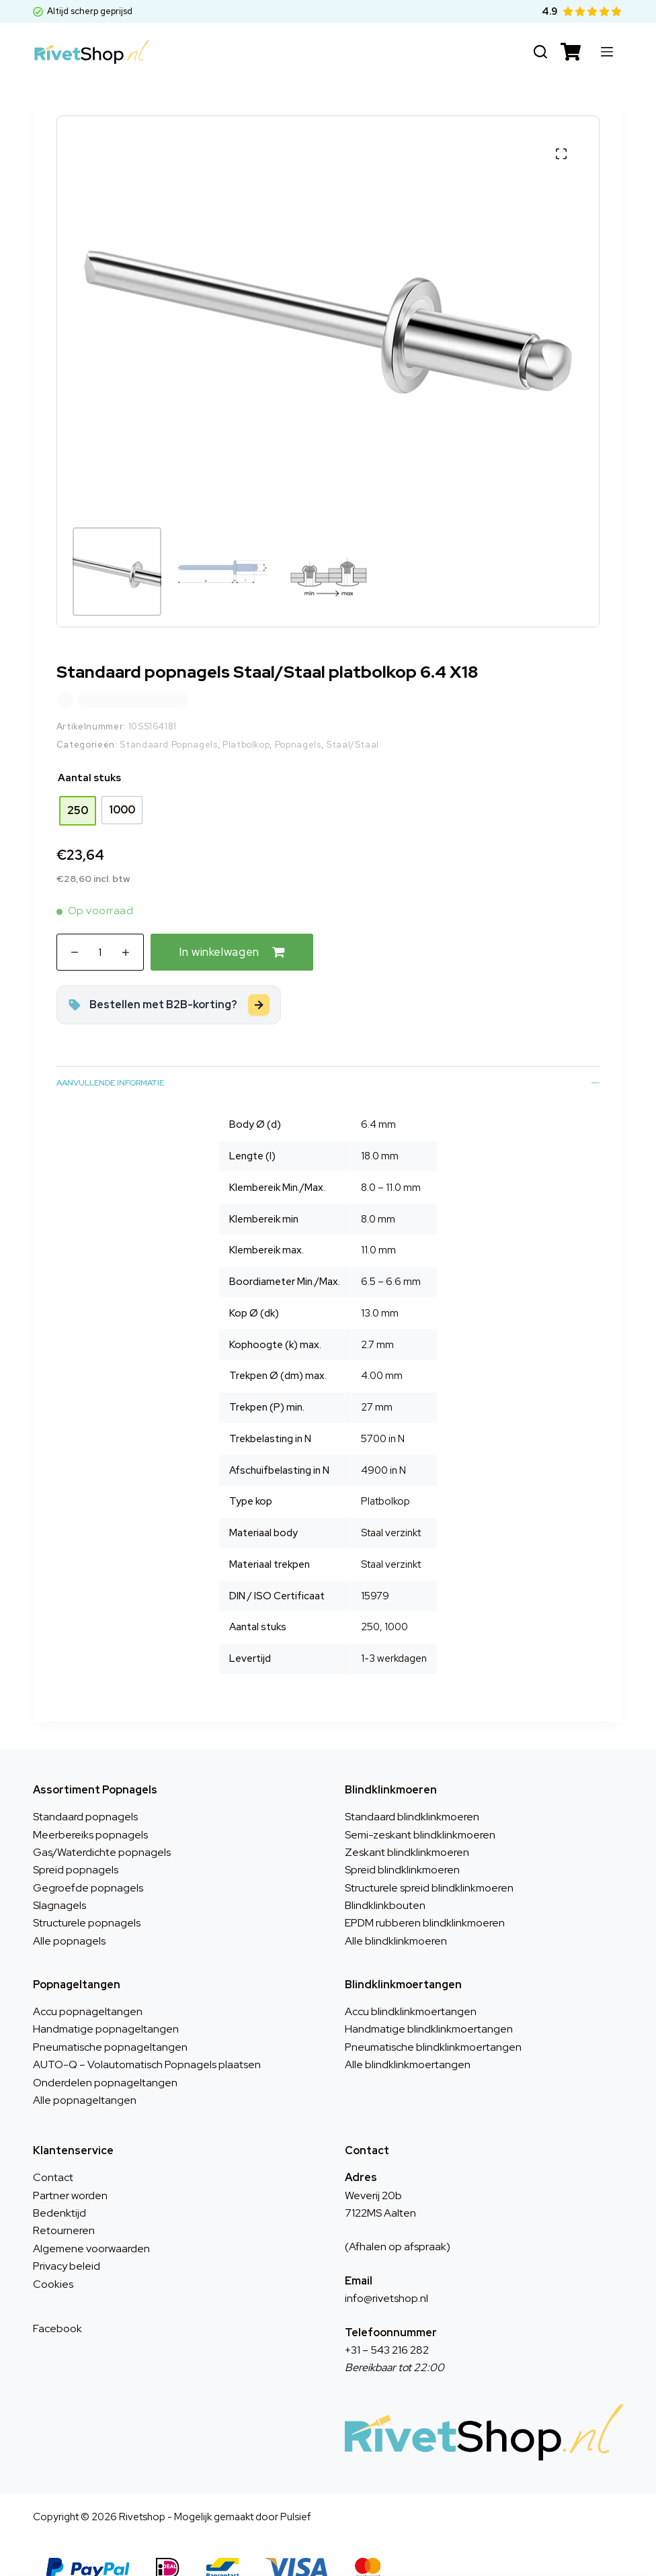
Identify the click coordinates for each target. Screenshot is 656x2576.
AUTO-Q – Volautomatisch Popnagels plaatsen (147, 2040)
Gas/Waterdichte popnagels (102, 1828)
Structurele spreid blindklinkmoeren (429, 1864)
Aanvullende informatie (328, 1058)
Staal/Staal (352, 720)
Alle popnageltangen (84, 2076)
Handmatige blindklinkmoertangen (429, 2005)
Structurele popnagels (86, 1899)
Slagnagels (59, 1881)
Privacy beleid (66, 2242)
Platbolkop (246, 720)
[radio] (77, 786)
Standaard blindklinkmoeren (412, 1792)
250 (370, 1602)
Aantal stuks (89, 753)
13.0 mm (380, 1289)
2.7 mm (377, 1320)
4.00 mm (382, 1351)
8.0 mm (378, 1195)
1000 (396, 1602)
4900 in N (383, 1446)
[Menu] (607, 52)
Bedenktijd (59, 2189)
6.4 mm (378, 1100)
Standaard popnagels (85, 1792)
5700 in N (383, 1414)
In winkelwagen (219, 927)
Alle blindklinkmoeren (396, 1917)
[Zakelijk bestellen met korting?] (168, 980)
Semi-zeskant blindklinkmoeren (420, 1811)
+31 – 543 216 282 (387, 2326)
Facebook (57, 2304)
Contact (53, 2153)
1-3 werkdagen (394, 1634)
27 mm (377, 1383)
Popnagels (298, 720)
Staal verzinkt (391, 1540)
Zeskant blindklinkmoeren (407, 1828)
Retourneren (64, 2206)
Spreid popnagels (75, 1845)
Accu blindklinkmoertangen (411, 1987)
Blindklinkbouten (385, 1881)
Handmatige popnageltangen (106, 2005)
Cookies (53, 2260)
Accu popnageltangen (87, 1987)
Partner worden (70, 2171)
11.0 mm (378, 1226)
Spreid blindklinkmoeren (402, 1845)
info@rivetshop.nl (386, 2274)
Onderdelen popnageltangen (105, 2058)
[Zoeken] (540, 51)
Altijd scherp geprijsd (83, 11)
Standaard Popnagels (168, 720)
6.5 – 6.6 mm (391, 1257)
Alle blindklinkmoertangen (407, 2040)
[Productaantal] (100, 927)
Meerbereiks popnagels (90, 1811)
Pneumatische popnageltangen (110, 2023)
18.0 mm (380, 1132)
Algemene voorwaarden (91, 2224)
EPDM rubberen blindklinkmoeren (425, 1899)
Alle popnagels (69, 1917)
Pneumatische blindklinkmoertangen (433, 2023)
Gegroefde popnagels (88, 1864)
